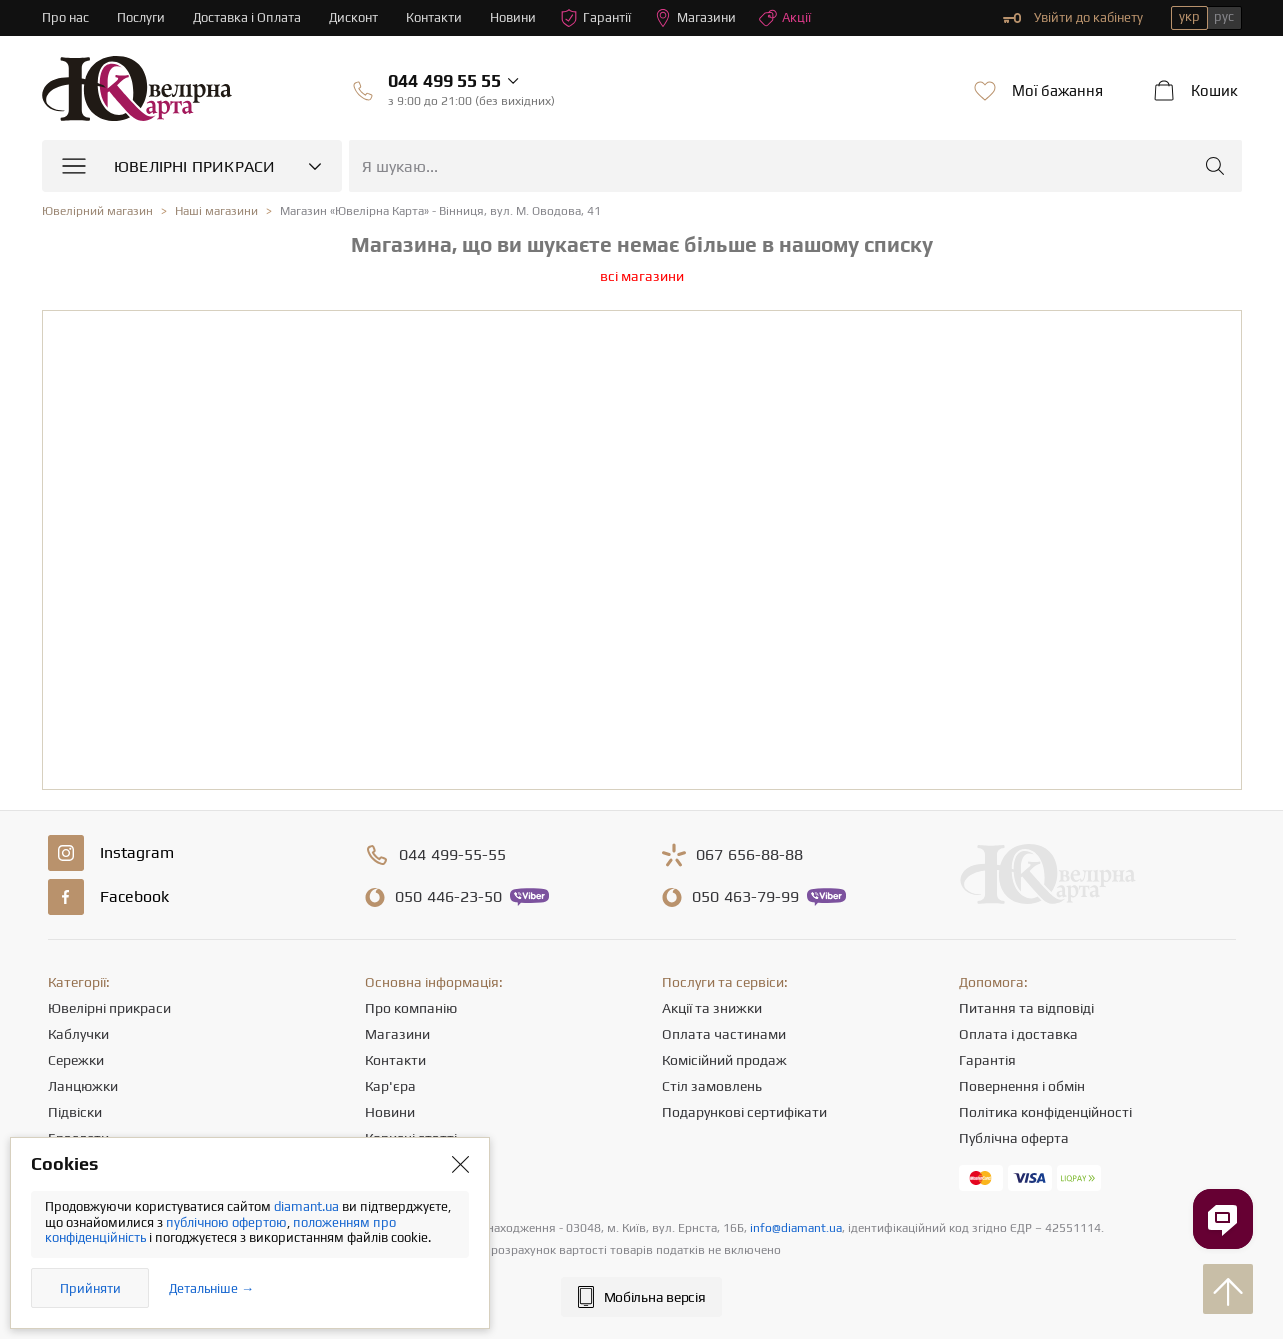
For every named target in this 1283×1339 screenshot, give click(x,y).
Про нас (65, 17)
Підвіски (75, 1112)
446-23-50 (448, 897)
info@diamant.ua (796, 1228)
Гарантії (595, 18)
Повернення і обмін (1022, 1086)
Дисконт (353, 17)
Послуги (141, 17)
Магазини (695, 18)
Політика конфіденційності (1045, 1112)
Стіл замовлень (712, 1086)
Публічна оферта (1014, 1138)
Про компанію (411, 1008)
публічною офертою (226, 1222)
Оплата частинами (724, 1034)
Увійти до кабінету (1073, 18)
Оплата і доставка (1018, 1034)
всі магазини (642, 276)
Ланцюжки (83, 1086)
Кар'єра (390, 1086)
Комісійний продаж (724, 1060)
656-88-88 (749, 855)
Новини (513, 17)
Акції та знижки (712, 1008)
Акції (785, 18)
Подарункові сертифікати (744, 1112)
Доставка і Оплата (247, 17)
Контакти (434, 17)
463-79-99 (745, 897)
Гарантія (987, 1060)
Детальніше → (211, 1288)
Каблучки (78, 1034)
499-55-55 (452, 855)
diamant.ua (308, 1206)
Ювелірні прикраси (109, 1008)
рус (1224, 16)
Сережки (76, 1060)
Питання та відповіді (1026, 1008)
